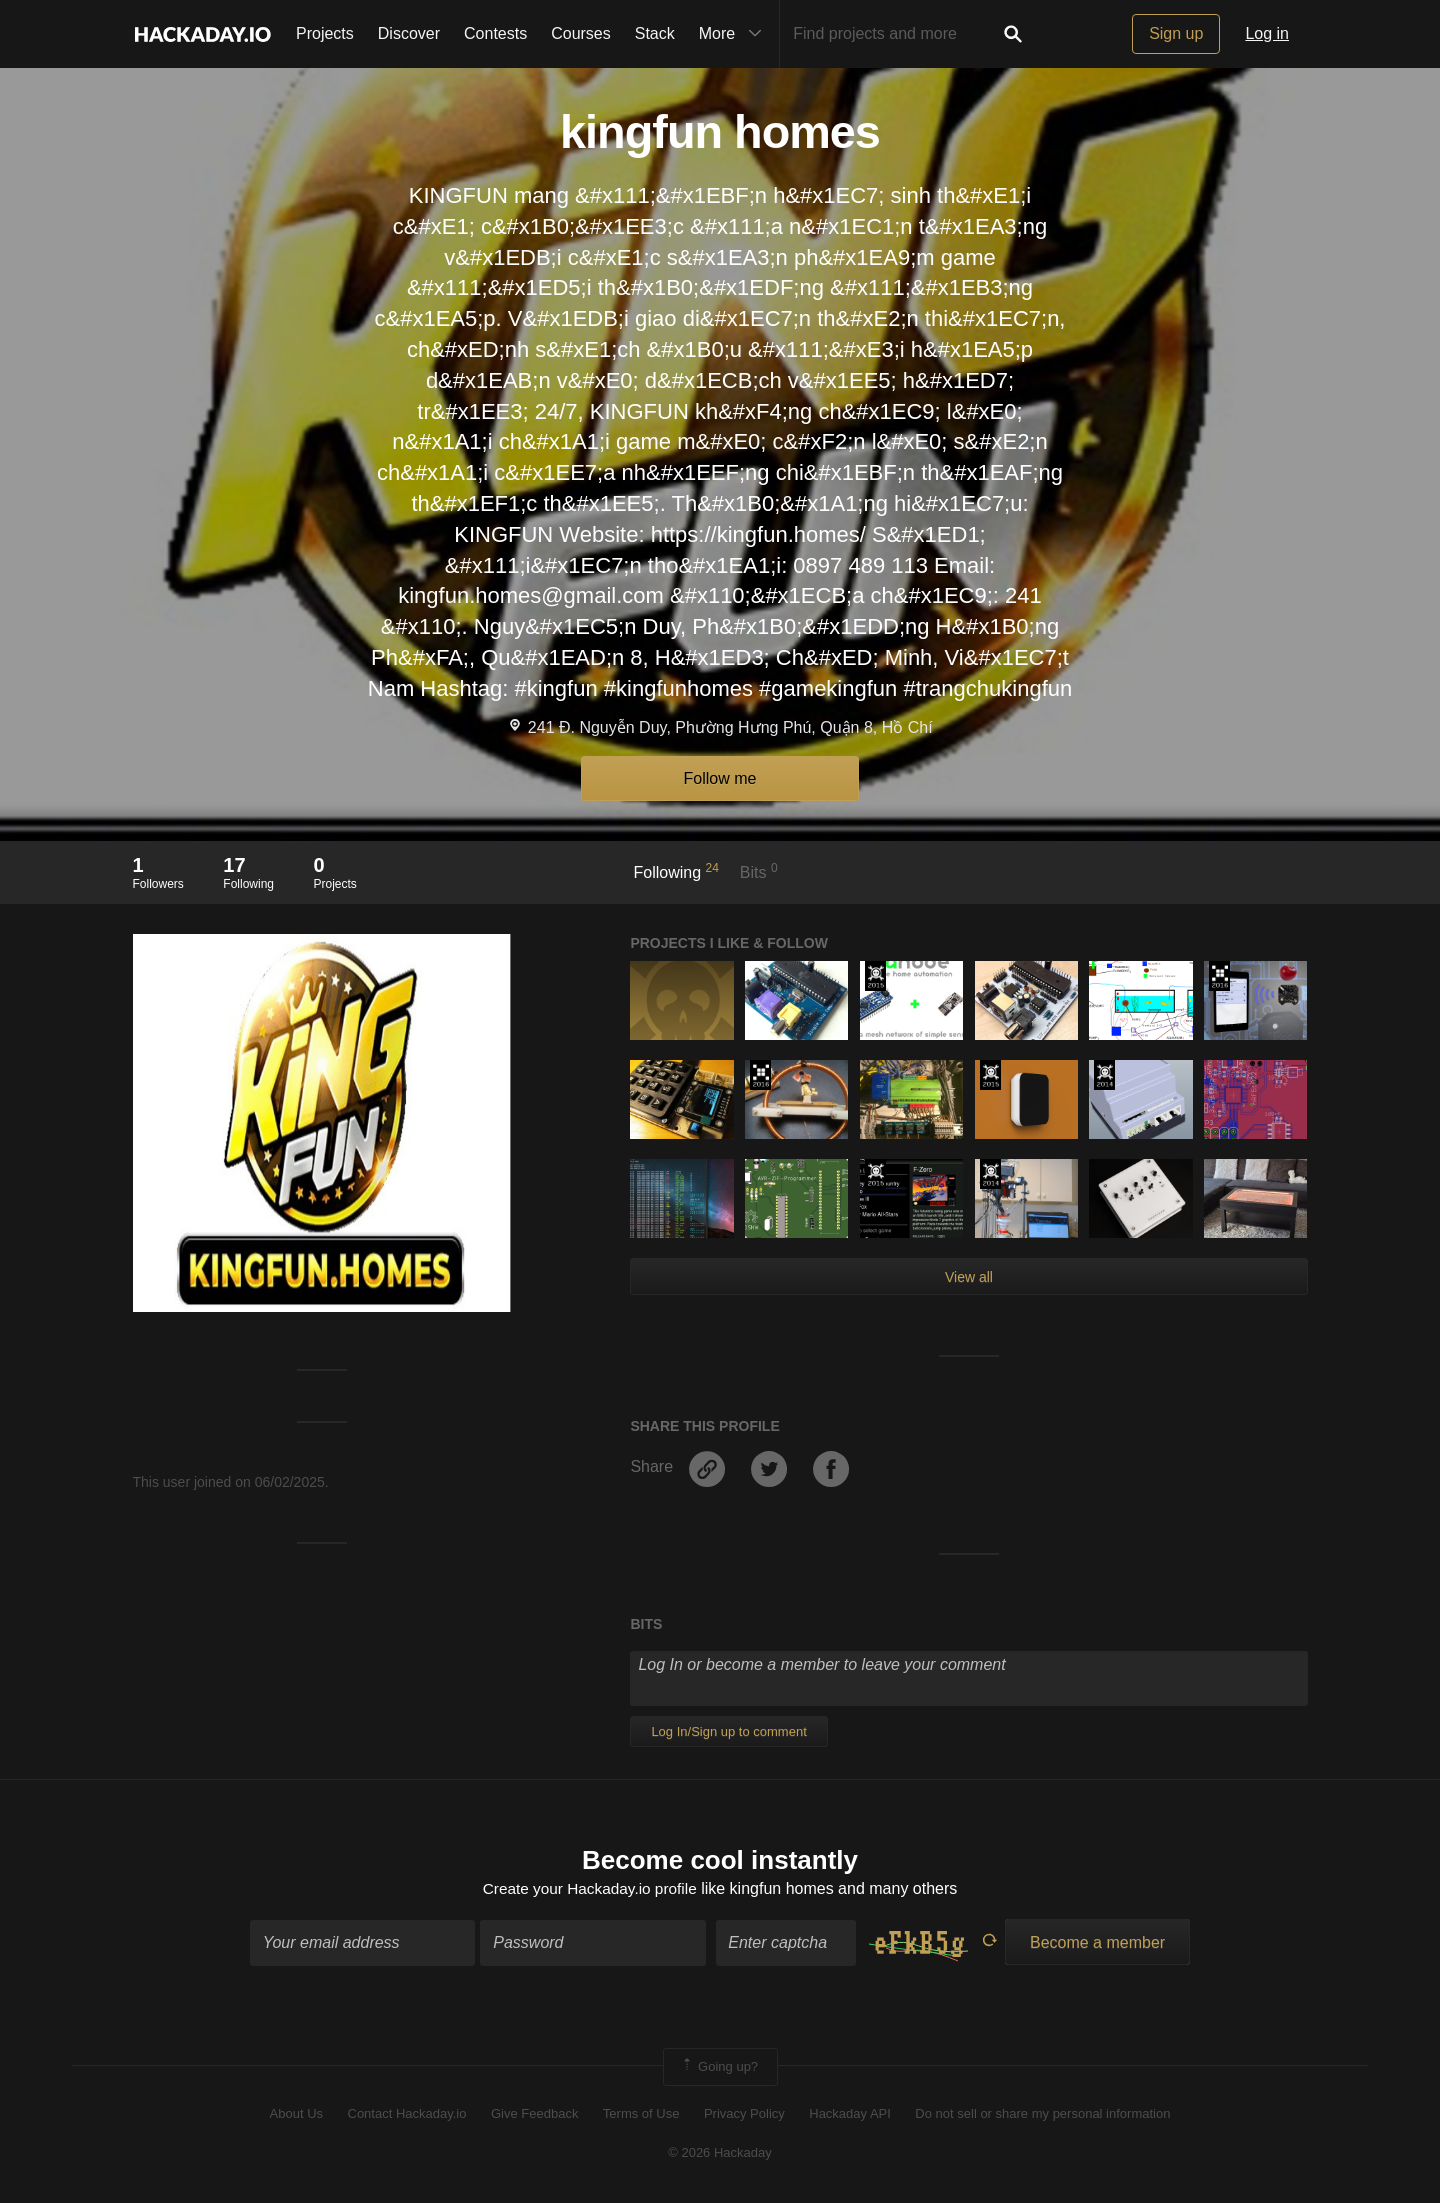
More (735, 34)
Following (676, 871)
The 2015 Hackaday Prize (875, 976)
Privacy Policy (744, 2115)
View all (969, 1277)
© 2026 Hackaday (720, 2153)
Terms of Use (641, 2115)
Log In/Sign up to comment (728, 1731)
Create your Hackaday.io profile (589, 1890)
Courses (581, 33)
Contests (495, 33)
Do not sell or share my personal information (1042, 2115)
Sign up (1176, 33)
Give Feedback (534, 2115)
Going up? (719, 2068)
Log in (1267, 33)
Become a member (1097, 1943)
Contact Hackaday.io (407, 2115)
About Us (296, 2115)
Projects (325, 33)
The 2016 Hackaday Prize (1219, 976)
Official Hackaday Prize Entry (1104, 1075)
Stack (655, 33)
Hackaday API (850, 2115)
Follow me (720, 778)
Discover (409, 33)
